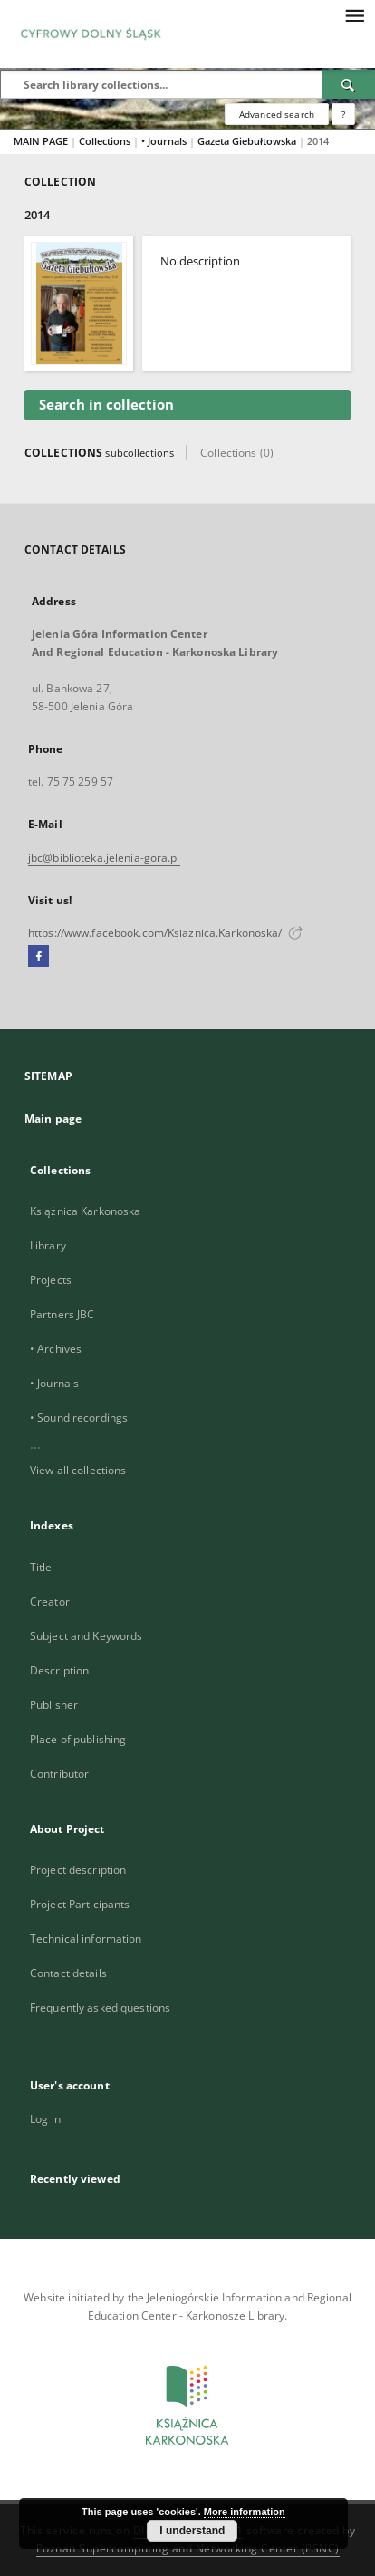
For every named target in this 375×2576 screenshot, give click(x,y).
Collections (106, 141)
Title (41, 1567)
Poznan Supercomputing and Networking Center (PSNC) (188, 2548)
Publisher (54, 1705)
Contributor (59, 1773)
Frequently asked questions (100, 2007)
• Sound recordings (79, 1417)
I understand (192, 2530)
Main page (53, 1118)
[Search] (348, 84)
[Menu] (354, 14)
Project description (78, 1869)
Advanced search (276, 114)
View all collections (78, 1470)
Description (59, 1670)
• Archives (56, 1348)
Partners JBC (62, 1314)
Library (48, 1245)
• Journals (165, 141)
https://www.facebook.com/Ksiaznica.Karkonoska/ (165, 933)
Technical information (86, 1938)
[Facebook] (38, 957)
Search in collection (106, 404)
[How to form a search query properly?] (343, 114)
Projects (51, 1280)
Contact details (68, 1973)
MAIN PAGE (41, 141)
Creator (50, 1601)
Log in (45, 2119)
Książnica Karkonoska (85, 1211)
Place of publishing (78, 1739)
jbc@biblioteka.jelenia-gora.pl (104, 857)
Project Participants (80, 1904)
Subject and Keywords (86, 1636)
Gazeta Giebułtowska (248, 141)
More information (244, 2511)
